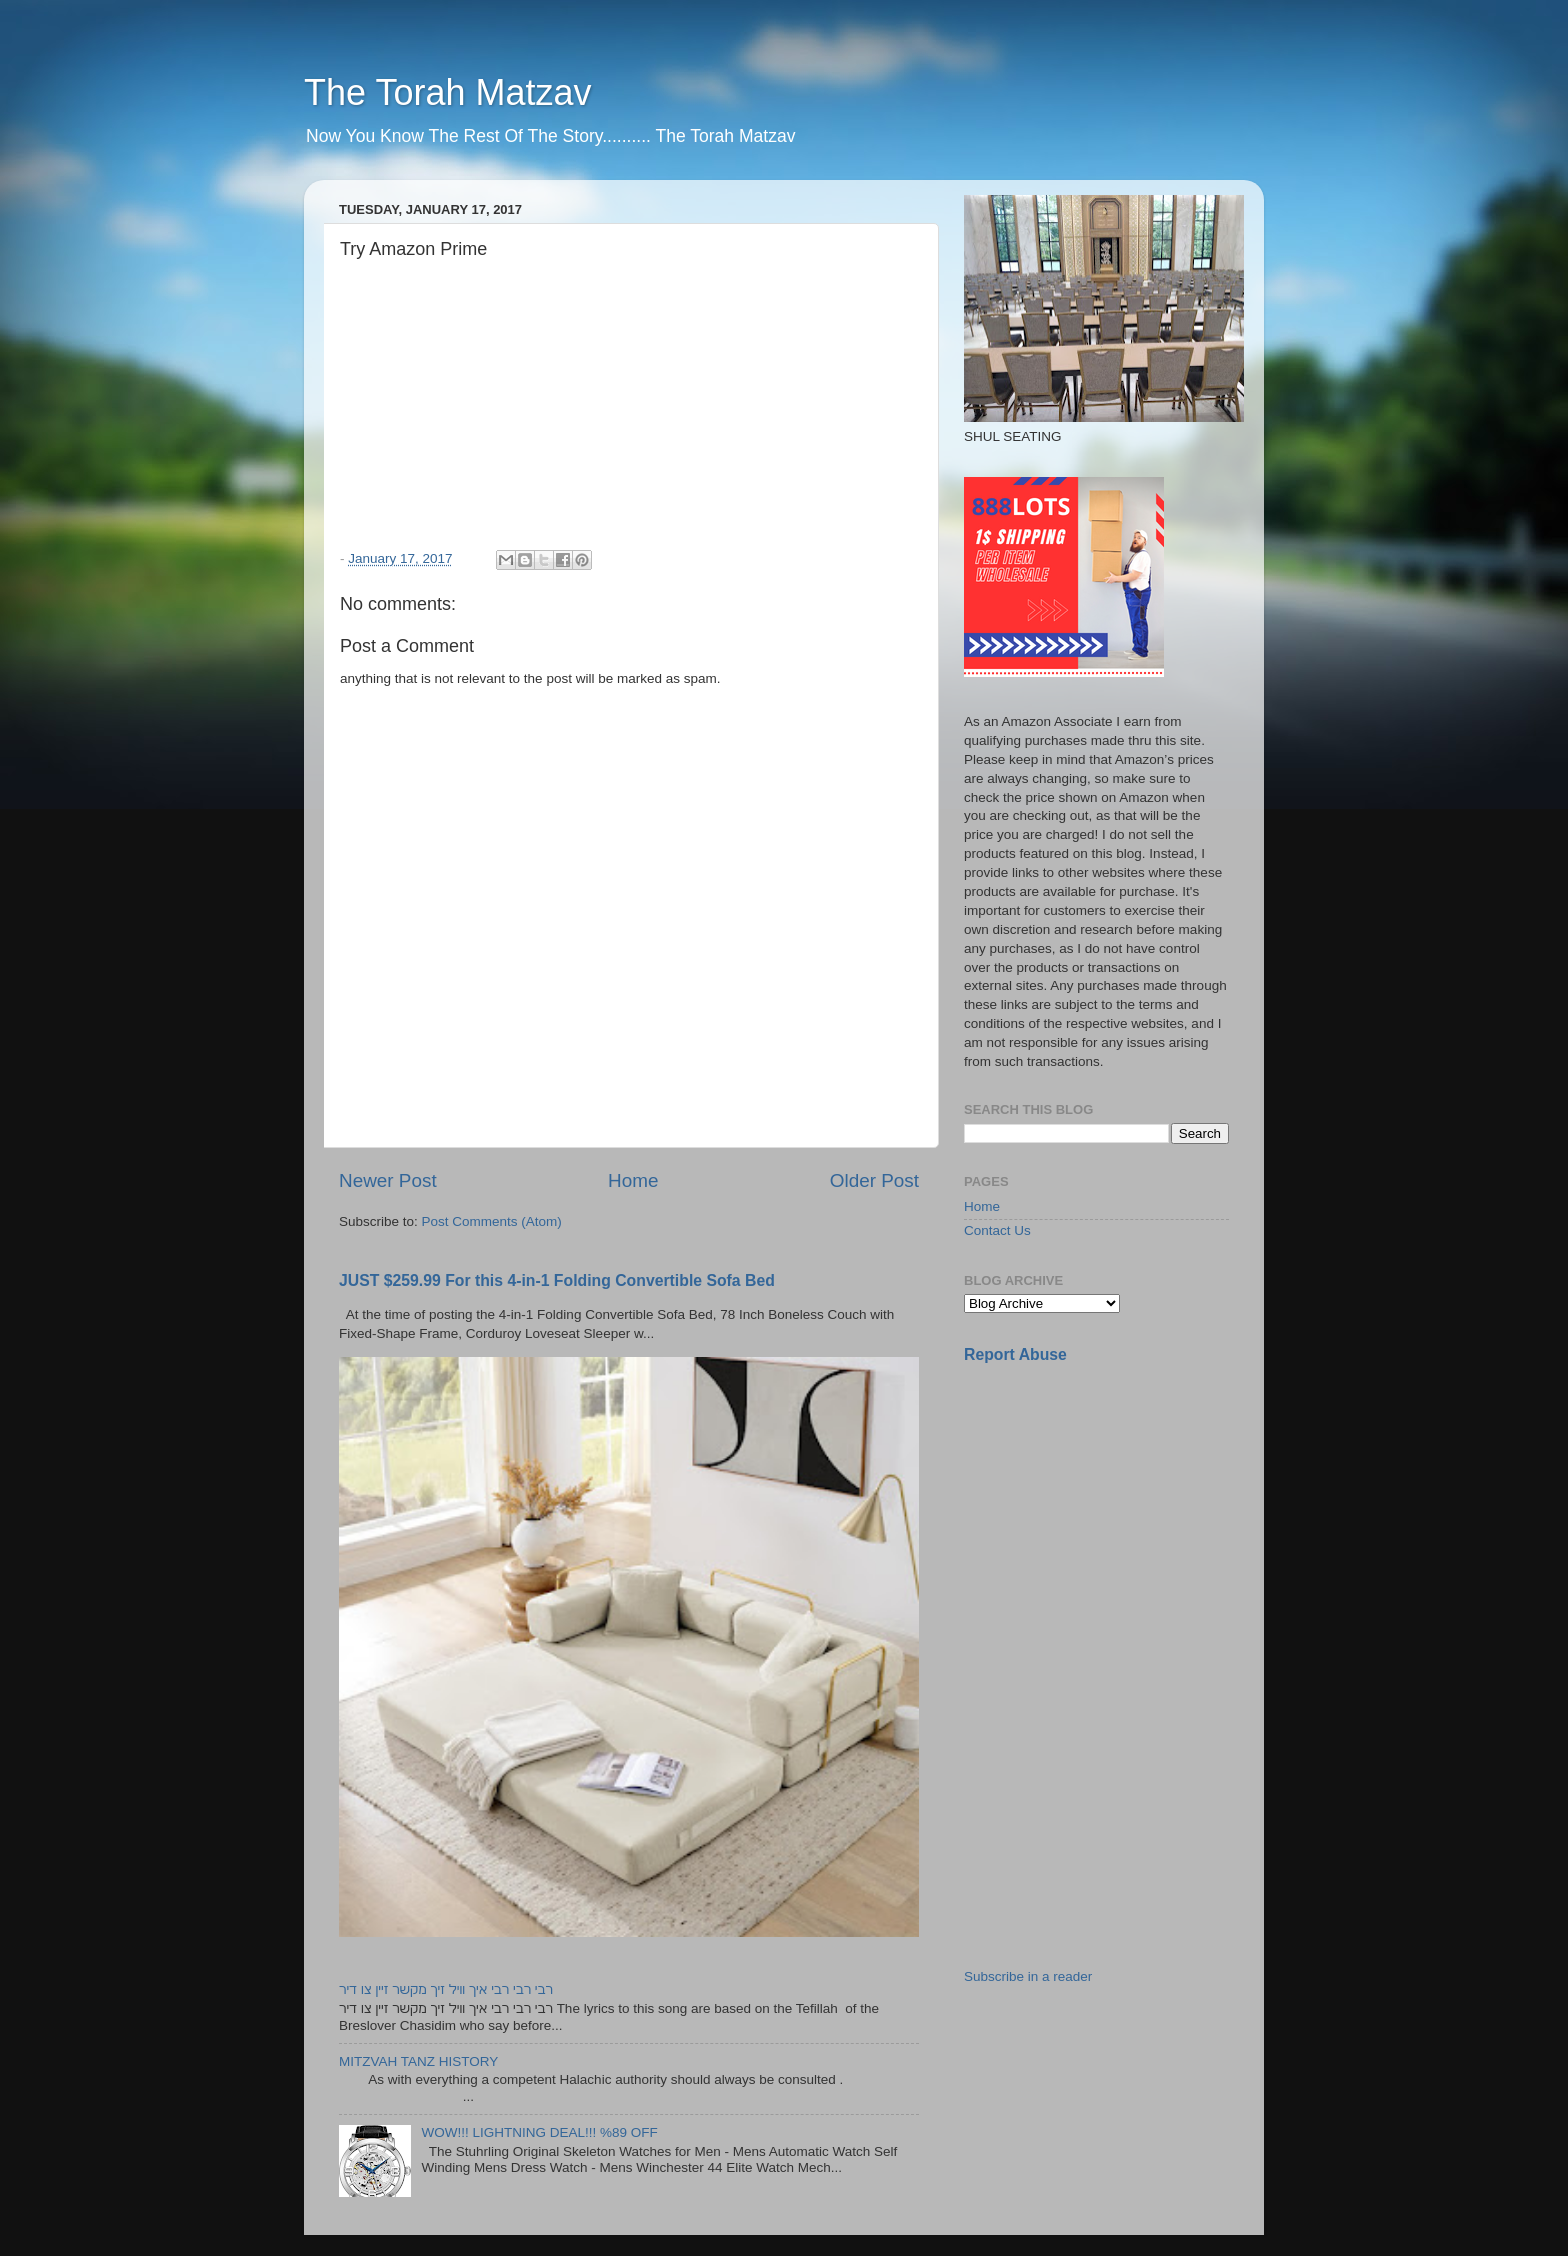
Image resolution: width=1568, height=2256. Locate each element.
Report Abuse (1015, 1354)
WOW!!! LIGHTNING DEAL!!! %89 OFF (539, 2132)
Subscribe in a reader (1028, 1976)
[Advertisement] (1114, 1521)
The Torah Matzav (447, 92)
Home (633, 1180)
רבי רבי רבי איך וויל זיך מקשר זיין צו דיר (446, 1989)
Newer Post (388, 1180)
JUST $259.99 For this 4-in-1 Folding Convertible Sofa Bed (557, 1280)
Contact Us (997, 1230)
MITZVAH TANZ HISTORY (418, 2061)
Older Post (874, 1180)
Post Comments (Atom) (492, 1221)
